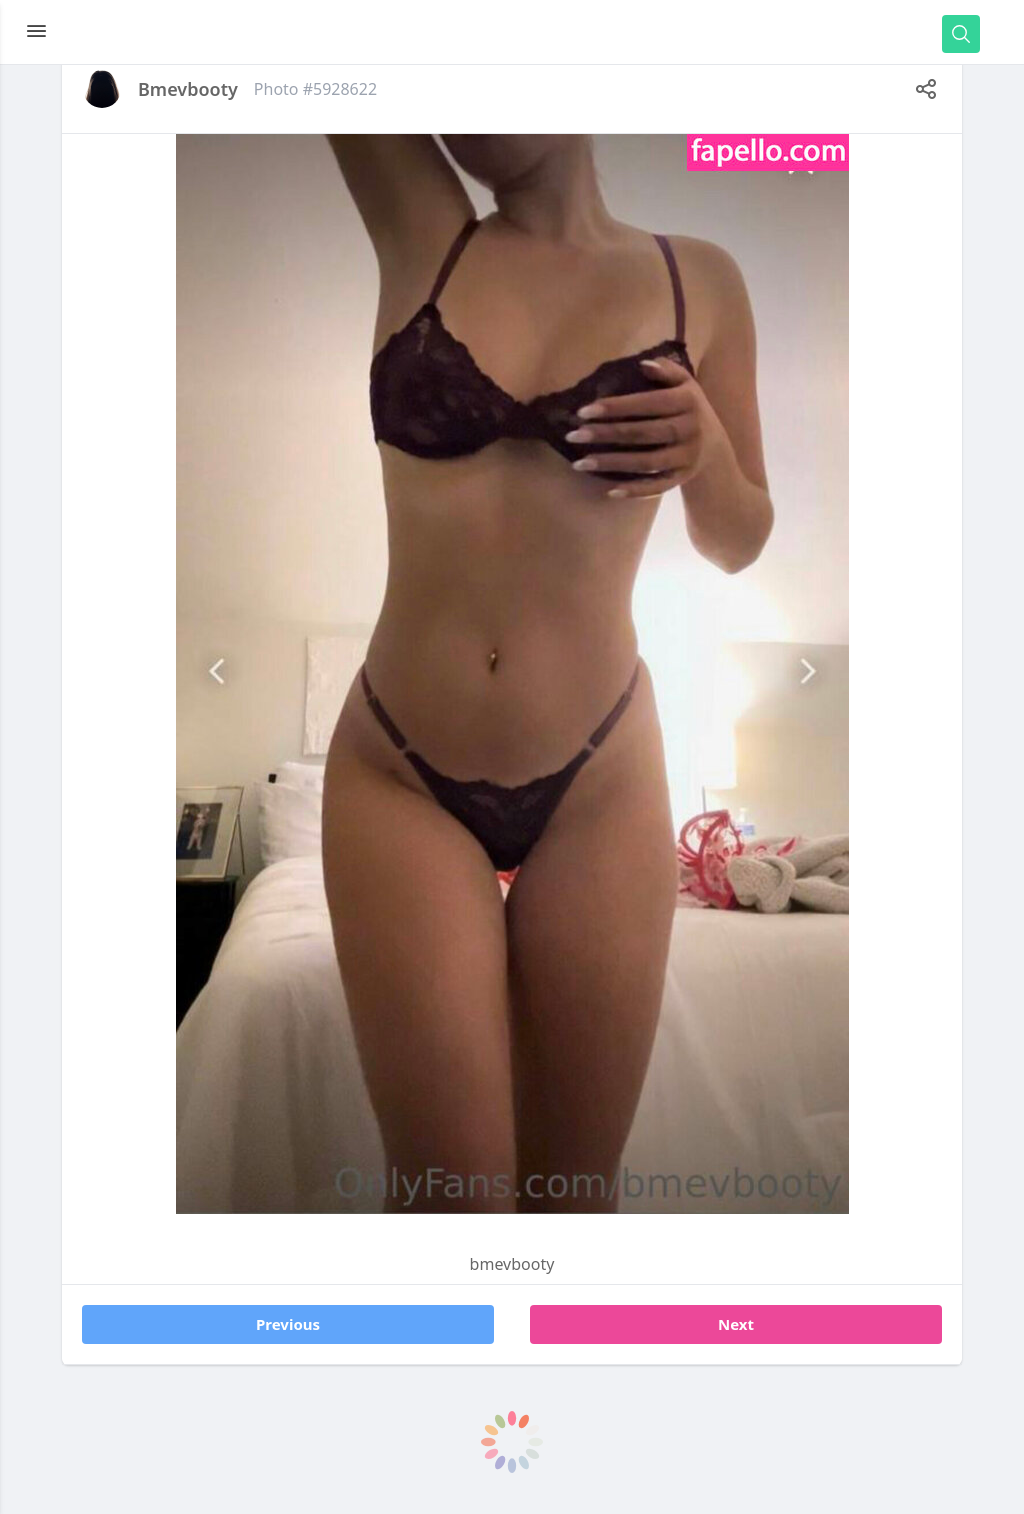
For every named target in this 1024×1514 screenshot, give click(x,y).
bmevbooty (188, 89)
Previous (288, 1324)
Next (736, 1324)
